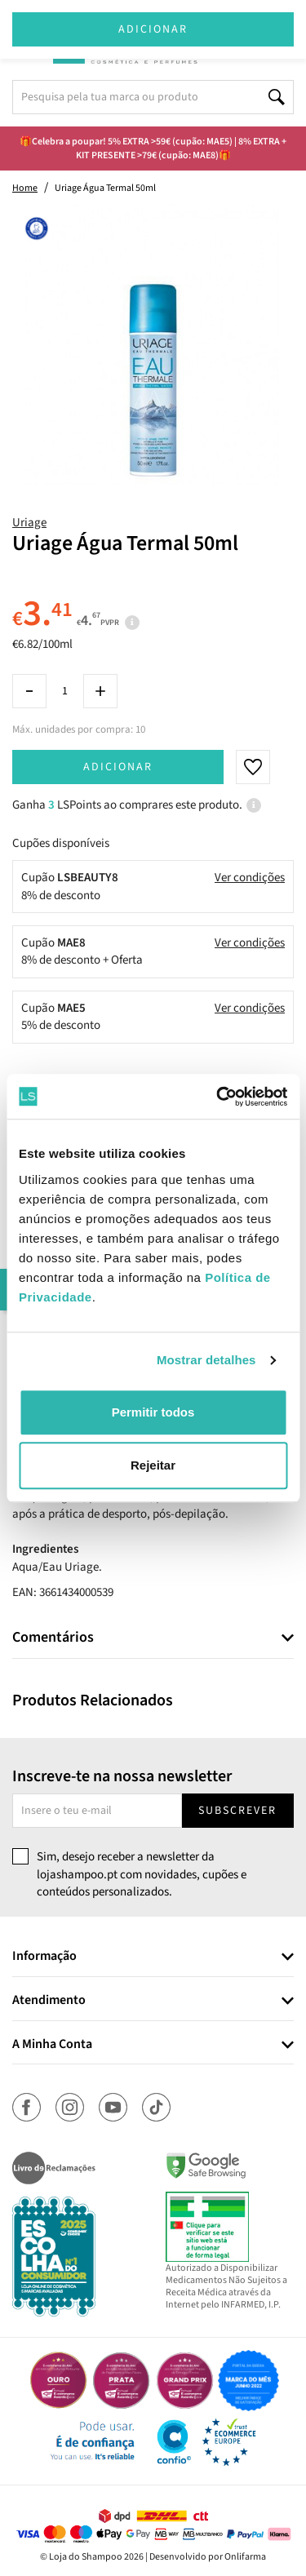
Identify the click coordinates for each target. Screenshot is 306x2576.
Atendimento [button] (49, 2000)
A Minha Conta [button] (52, 2044)
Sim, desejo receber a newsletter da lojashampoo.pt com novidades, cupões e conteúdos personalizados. (141, 1874)
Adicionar (118, 767)
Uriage (29, 522)
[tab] (153, 1638)
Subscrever (237, 1810)
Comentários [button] (53, 1637)
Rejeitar (153, 1465)
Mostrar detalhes (206, 1360)
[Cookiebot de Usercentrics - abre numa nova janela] (218, 1096)
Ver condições (250, 877)
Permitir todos (153, 1412)
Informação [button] (44, 1956)
